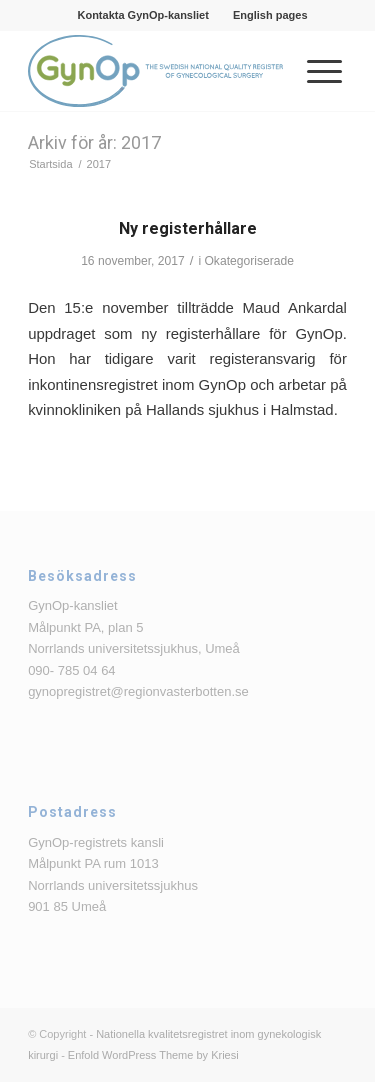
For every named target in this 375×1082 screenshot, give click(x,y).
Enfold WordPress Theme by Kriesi (153, 1055)
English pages (270, 15)
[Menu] (314, 71)
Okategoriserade (248, 261)
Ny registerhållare (188, 228)
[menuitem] (143, 15)
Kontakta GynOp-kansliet (142, 15)
